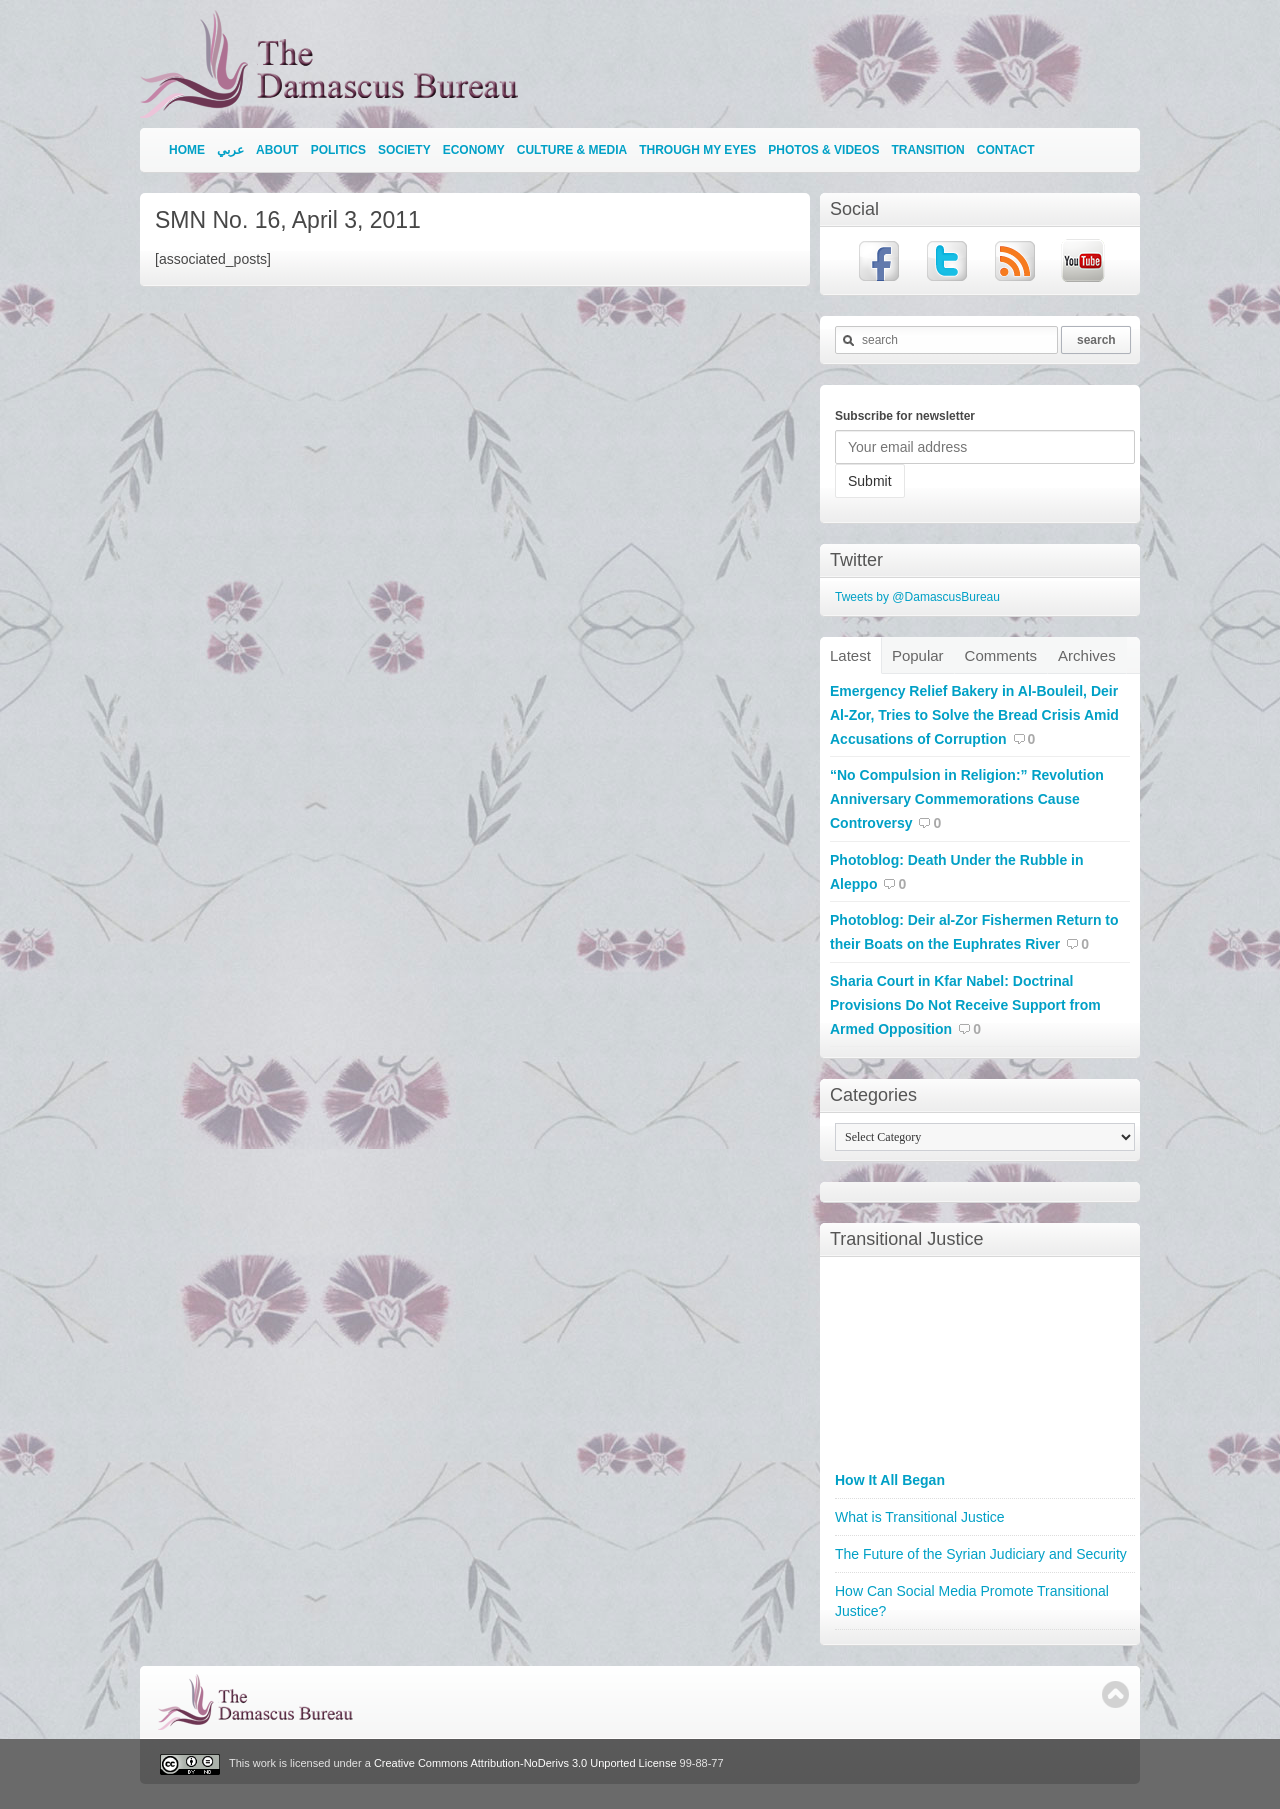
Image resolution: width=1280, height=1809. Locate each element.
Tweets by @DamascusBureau (917, 597)
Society (404, 150)
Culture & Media (572, 150)
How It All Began (890, 1480)
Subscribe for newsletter (905, 416)
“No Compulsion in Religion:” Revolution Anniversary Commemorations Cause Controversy (967, 799)
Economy (474, 150)
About (277, 150)
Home (187, 150)
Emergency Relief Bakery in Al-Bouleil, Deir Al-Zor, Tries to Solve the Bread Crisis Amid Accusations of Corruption (974, 715)
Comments (1001, 655)
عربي (230, 150)
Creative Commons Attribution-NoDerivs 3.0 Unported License (525, 1764)
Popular (918, 655)
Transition (927, 150)
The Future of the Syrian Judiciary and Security (981, 1554)
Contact (1006, 150)
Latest (850, 655)
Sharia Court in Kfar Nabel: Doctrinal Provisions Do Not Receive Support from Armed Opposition (965, 1005)
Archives (1087, 655)
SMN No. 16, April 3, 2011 (288, 220)
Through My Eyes (697, 150)
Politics (338, 150)
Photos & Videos (823, 150)
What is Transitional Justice (920, 1517)
